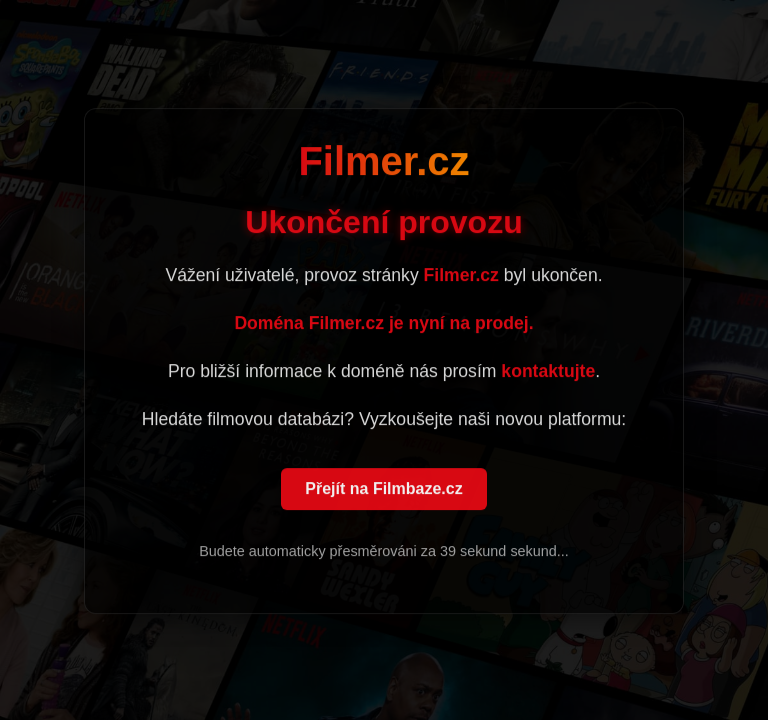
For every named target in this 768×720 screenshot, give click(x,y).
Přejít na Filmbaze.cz (383, 489)
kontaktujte (548, 372)
